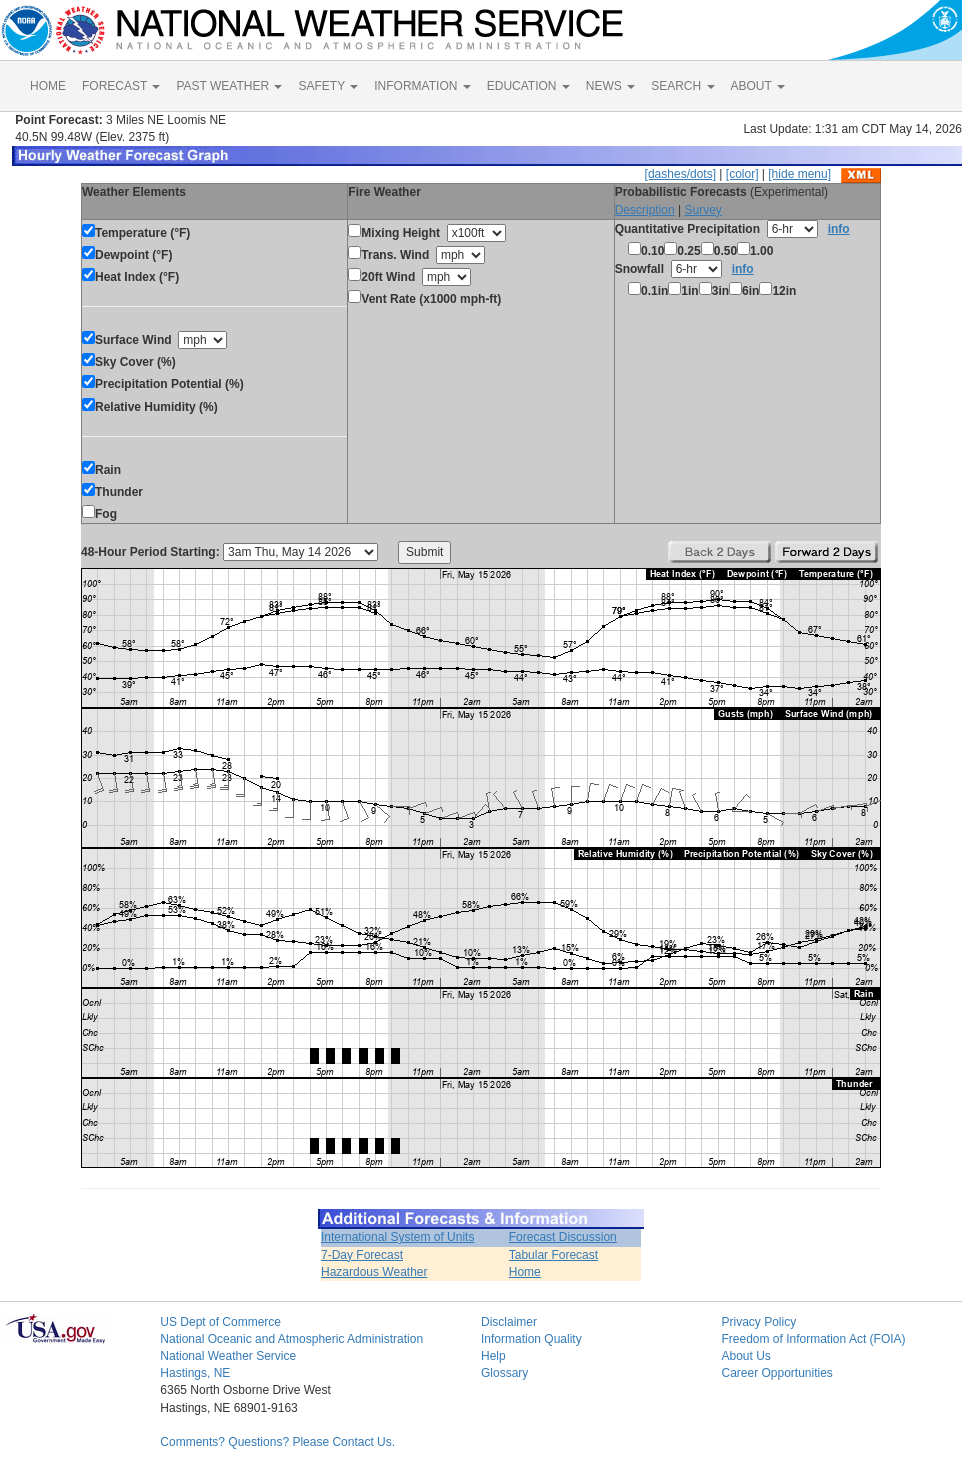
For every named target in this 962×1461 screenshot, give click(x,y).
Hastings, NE (195, 1373)
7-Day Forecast (362, 1255)
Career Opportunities (776, 1373)
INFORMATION (422, 86)
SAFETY (328, 86)
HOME (48, 86)
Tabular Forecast (553, 1255)
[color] (742, 174)
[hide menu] (799, 174)
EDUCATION (528, 86)
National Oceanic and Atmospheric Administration (291, 1339)
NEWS (610, 86)
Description (645, 210)
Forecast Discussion (563, 1237)
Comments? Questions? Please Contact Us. (277, 1442)
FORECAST (121, 86)
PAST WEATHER (229, 86)
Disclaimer (509, 1322)
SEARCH (682, 86)
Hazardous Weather (374, 1272)
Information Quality (531, 1339)
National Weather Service (228, 1356)
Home (525, 1272)
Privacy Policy (758, 1322)
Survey (702, 210)
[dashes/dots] (680, 174)
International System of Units (397, 1237)
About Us (745, 1356)
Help (493, 1356)
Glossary (504, 1373)
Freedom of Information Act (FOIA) (813, 1339)
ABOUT (758, 86)
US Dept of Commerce (220, 1322)
